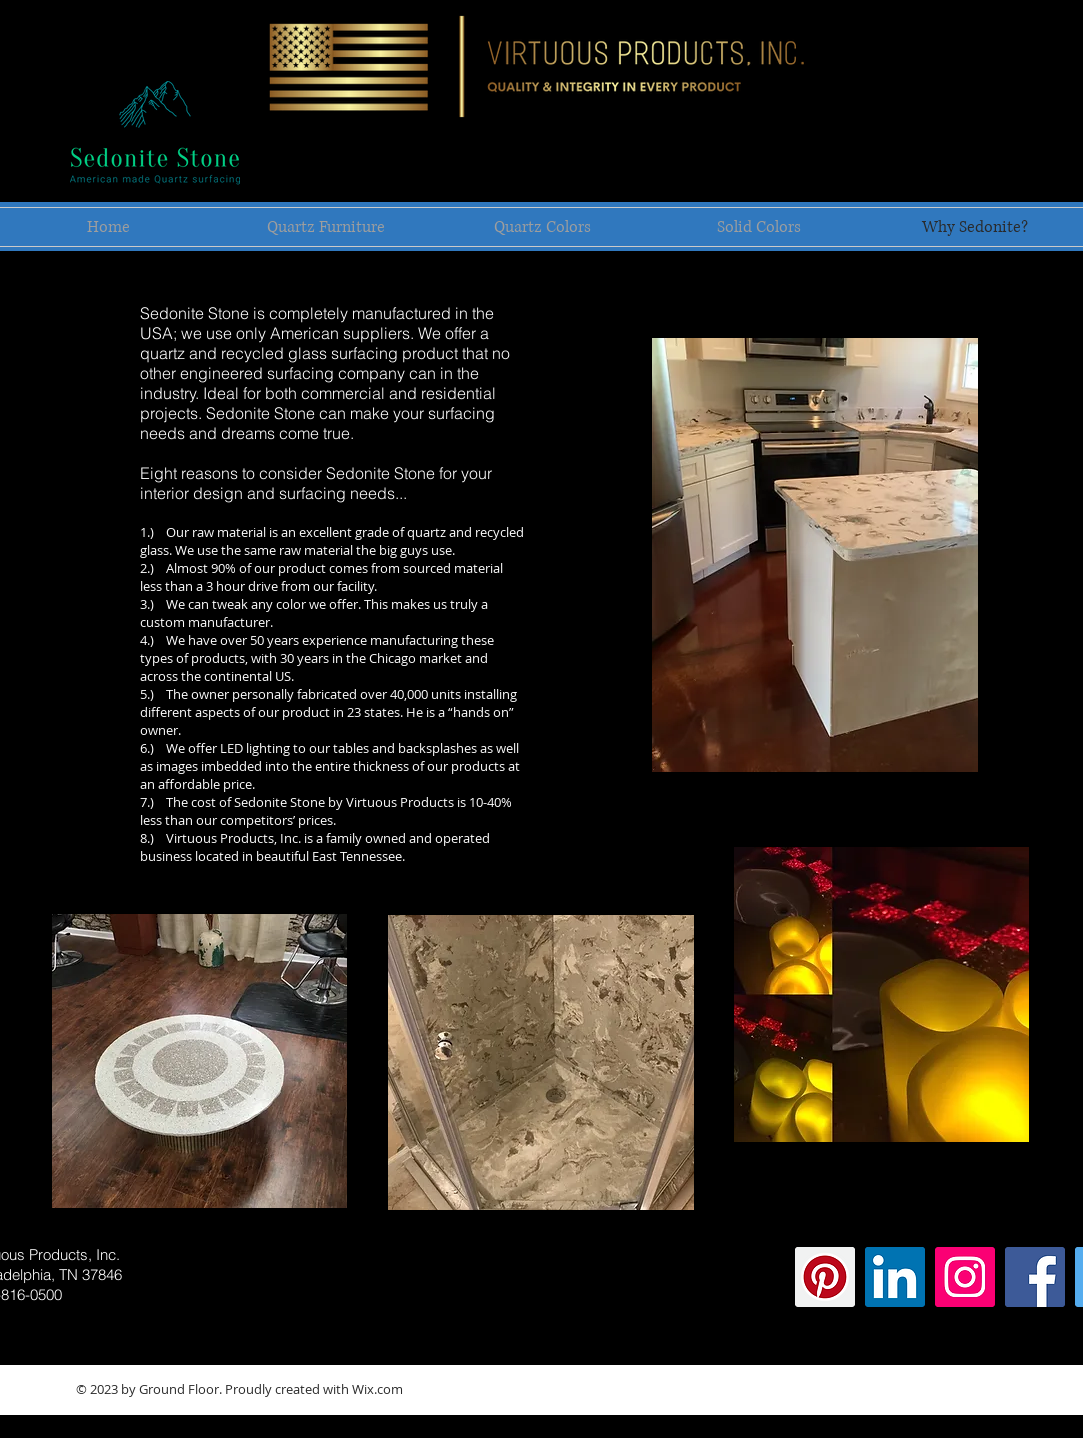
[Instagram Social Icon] (965, 1277)
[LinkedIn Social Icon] (895, 1277)
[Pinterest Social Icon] (825, 1277)
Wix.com (377, 1389)
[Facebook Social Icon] (1035, 1277)
